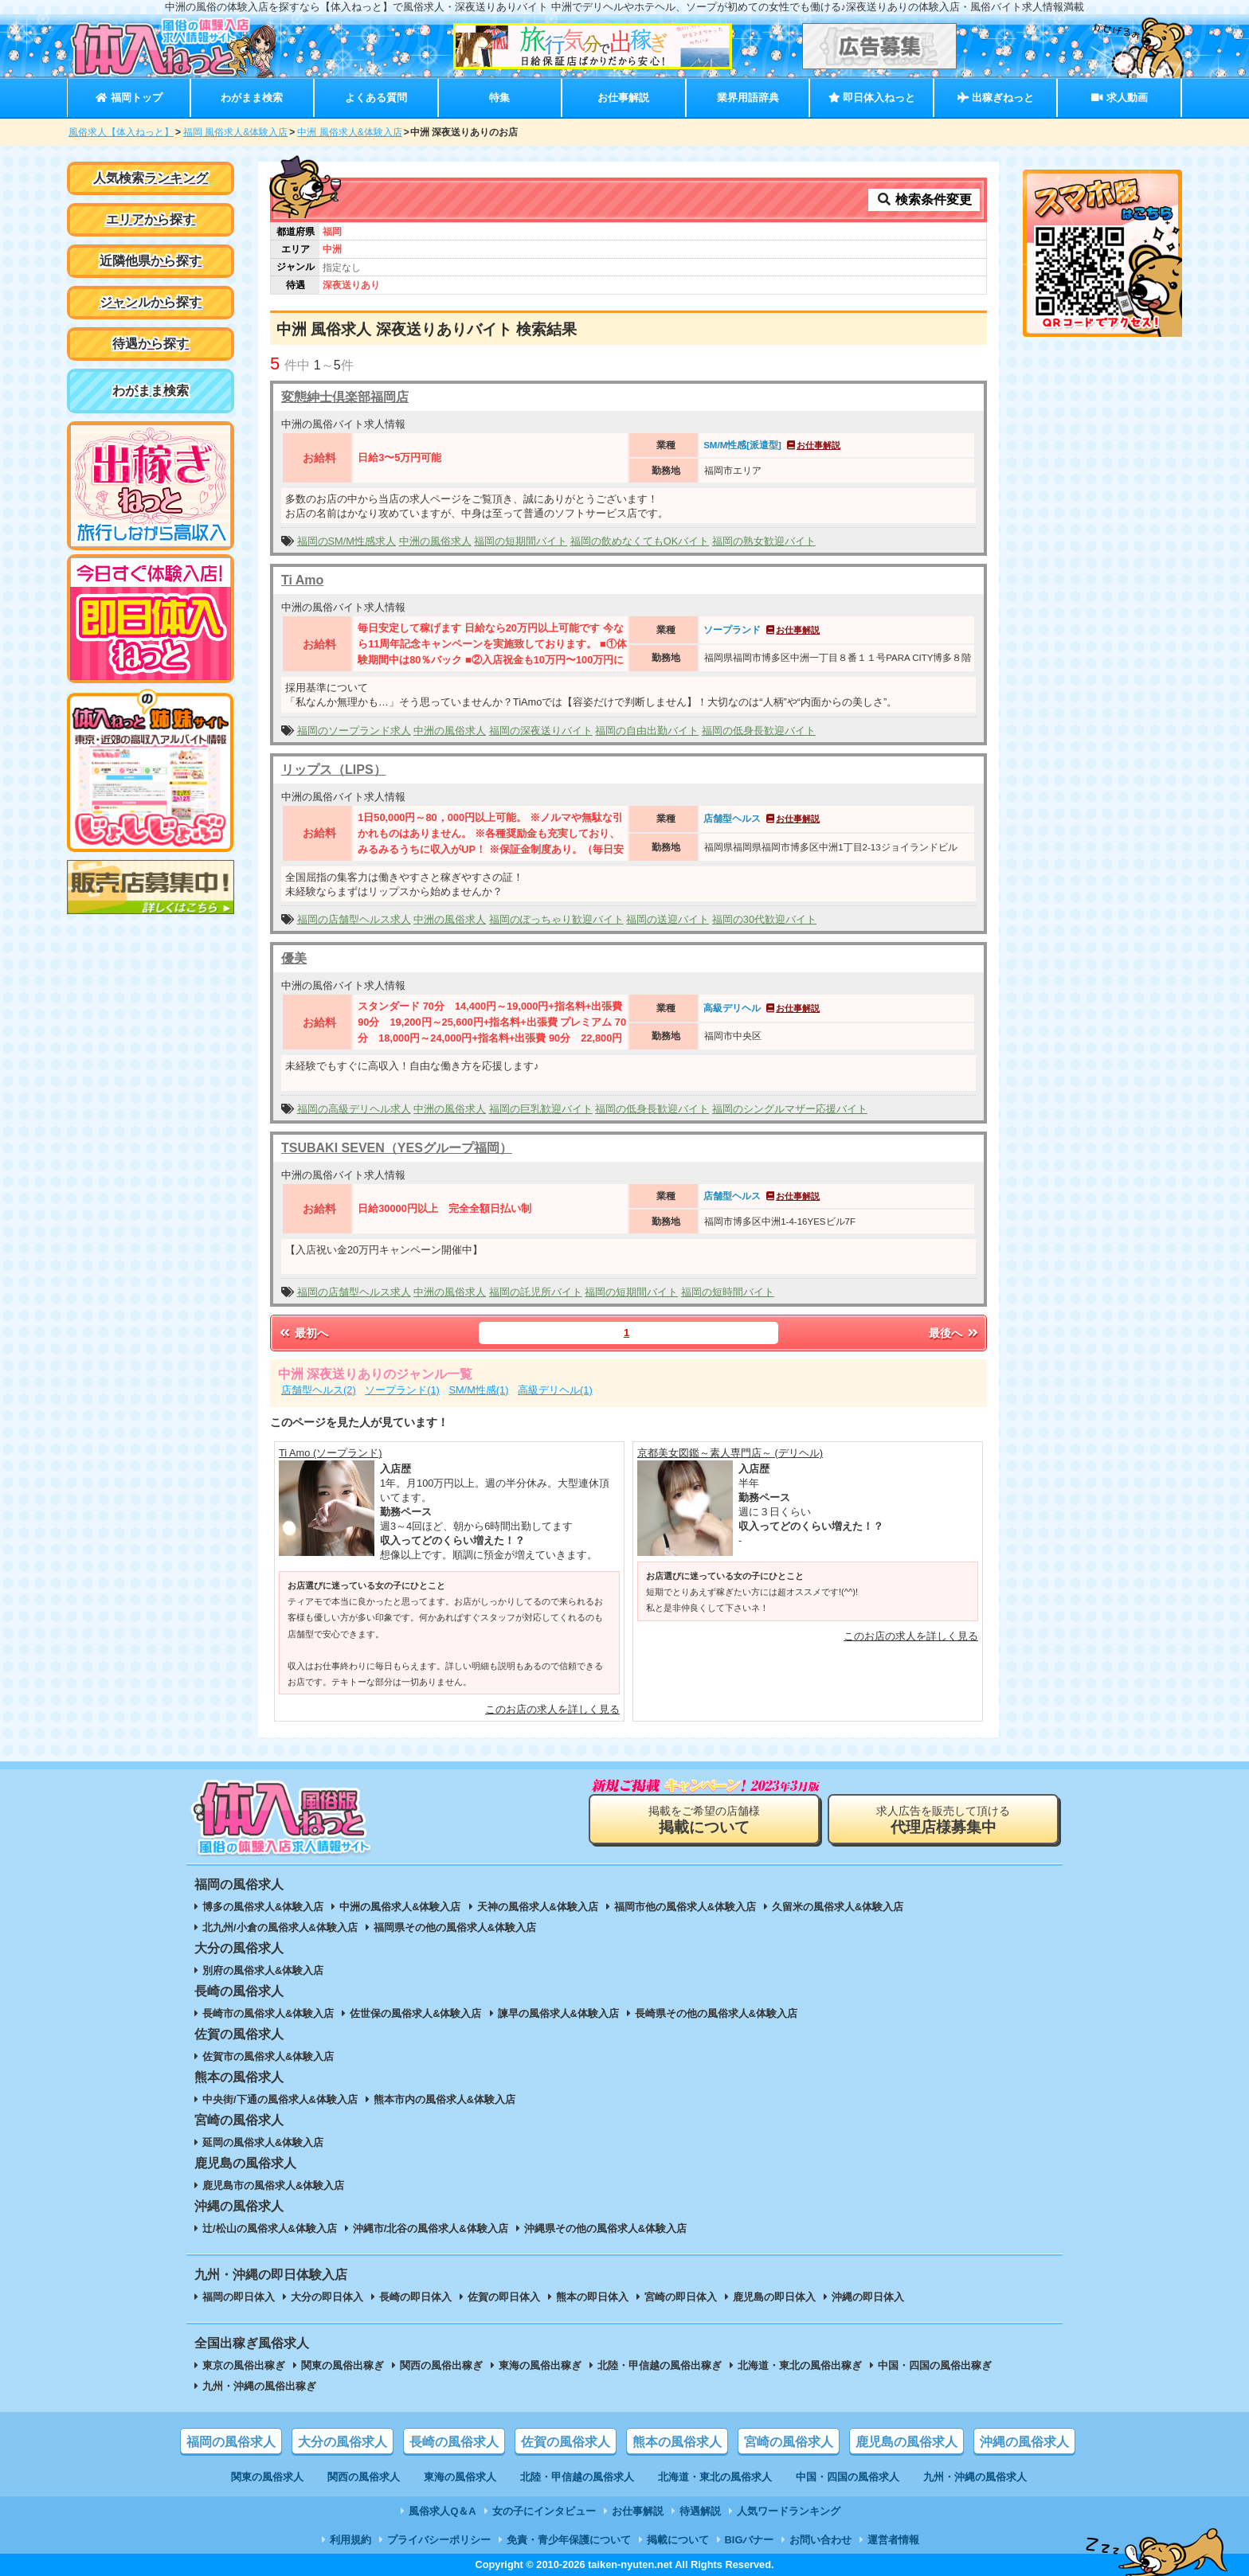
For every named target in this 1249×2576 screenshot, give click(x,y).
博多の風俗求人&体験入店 (262, 1907)
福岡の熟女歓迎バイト (764, 541)
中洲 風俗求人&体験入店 (349, 132)
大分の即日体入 (327, 2297)
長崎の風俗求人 (454, 2442)
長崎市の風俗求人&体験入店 (268, 2013)
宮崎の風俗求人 (788, 2442)
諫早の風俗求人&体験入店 (558, 2013)
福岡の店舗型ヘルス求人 (354, 919)
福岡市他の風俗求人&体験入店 (685, 1907)
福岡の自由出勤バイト (647, 731)
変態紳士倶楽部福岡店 (345, 397)
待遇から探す (150, 343)
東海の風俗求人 (460, 2477)
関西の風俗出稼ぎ (441, 2365)
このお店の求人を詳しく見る (552, 1709)
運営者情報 (893, 2540)
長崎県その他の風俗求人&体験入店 (716, 2013)
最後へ (954, 1333)
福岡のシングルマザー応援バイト (789, 1109)
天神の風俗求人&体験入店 (537, 1907)
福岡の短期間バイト (520, 541)
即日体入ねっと (872, 98)
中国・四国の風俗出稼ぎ (935, 2365)
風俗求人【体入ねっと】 (121, 132)
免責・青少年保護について (569, 2540)
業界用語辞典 (748, 98)
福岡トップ (128, 98)
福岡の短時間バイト (727, 1292)
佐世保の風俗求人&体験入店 (415, 2013)
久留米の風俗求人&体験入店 (837, 1907)
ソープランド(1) (402, 1390)
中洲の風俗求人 (435, 541)
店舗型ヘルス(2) (318, 1390)
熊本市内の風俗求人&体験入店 (444, 2099)
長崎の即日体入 (415, 2297)
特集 (499, 98)
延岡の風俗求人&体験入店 (262, 2142)
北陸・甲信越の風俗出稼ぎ (659, 2365)
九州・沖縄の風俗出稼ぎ (259, 2386)
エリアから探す (150, 219)
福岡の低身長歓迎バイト (759, 731)
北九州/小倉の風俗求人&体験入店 (280, 1927)
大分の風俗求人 (342, 2442)
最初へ (302, 1333)
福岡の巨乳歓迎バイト (541, 1109)
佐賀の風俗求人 (565, 2442)
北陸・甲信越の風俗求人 (577, 2477)
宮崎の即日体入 (680, 2297)
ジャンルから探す (151, 302)
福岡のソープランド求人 (354, 731)
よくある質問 (376, 98)
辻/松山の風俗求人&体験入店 (269, 2228)
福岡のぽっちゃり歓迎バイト (556, 919)
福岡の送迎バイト (667, 919)
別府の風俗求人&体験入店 (262, 1970)
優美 (294, 958)
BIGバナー (749, 2540)
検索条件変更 (924, 199)
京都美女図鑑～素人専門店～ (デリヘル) (730, 1453)
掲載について (678, 2540)
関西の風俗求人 (363, 2477)
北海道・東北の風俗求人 (715, 2477)
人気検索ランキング (150, 178)
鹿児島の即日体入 (774, 2297)
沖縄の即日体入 (868, 2297)
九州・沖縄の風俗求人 (975, 2477)
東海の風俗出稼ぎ (540, 2365)
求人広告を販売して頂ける (943, 1819)
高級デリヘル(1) (555, 1390)
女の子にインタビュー (544, 2511)
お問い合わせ (820, 2540)
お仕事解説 (623, 98)
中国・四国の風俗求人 (847, 2477)
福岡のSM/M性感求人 (346, 541)
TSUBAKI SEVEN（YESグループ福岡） (396, 1148)
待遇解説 (700, 2511)
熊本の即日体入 (592, 2297)
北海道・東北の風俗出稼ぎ (800, 2365)
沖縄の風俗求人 (1024, 2442)
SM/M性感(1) (478, 1390)
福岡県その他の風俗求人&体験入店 (455, 1927)
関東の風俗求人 (267, 2477)
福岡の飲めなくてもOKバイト (640, 541)
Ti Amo (302, 580)
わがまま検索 (252, 98)
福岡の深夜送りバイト (541, 731)
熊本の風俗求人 (677, 2442)
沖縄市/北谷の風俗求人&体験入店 (430, 2228)
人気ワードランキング (788, 2511)
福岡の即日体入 (238, 2297)
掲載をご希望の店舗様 (704, 1819)
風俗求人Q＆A (442, 2511)
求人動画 (1119, 98)
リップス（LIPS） (333, 769)
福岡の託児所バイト (535, 1292)
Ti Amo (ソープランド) (330, 1453)
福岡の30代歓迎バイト (764, 919)
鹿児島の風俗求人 (906, 2442)
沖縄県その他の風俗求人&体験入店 (605, 2228)
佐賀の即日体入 (504, 2297)
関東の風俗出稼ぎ (342, 2365)
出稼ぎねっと (996, 98)
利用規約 (350, 2540)
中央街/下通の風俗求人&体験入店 (280, 2099)
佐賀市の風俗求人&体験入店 (268, 2056)
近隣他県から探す (151, 261)
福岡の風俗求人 (231, 2442)
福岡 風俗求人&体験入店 (235, 132)
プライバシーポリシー (439, 2540)
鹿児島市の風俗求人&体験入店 (273, 2185)
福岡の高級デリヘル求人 (354, 1109)
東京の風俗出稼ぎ (243, 2365)
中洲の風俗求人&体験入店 (399, 1907)
